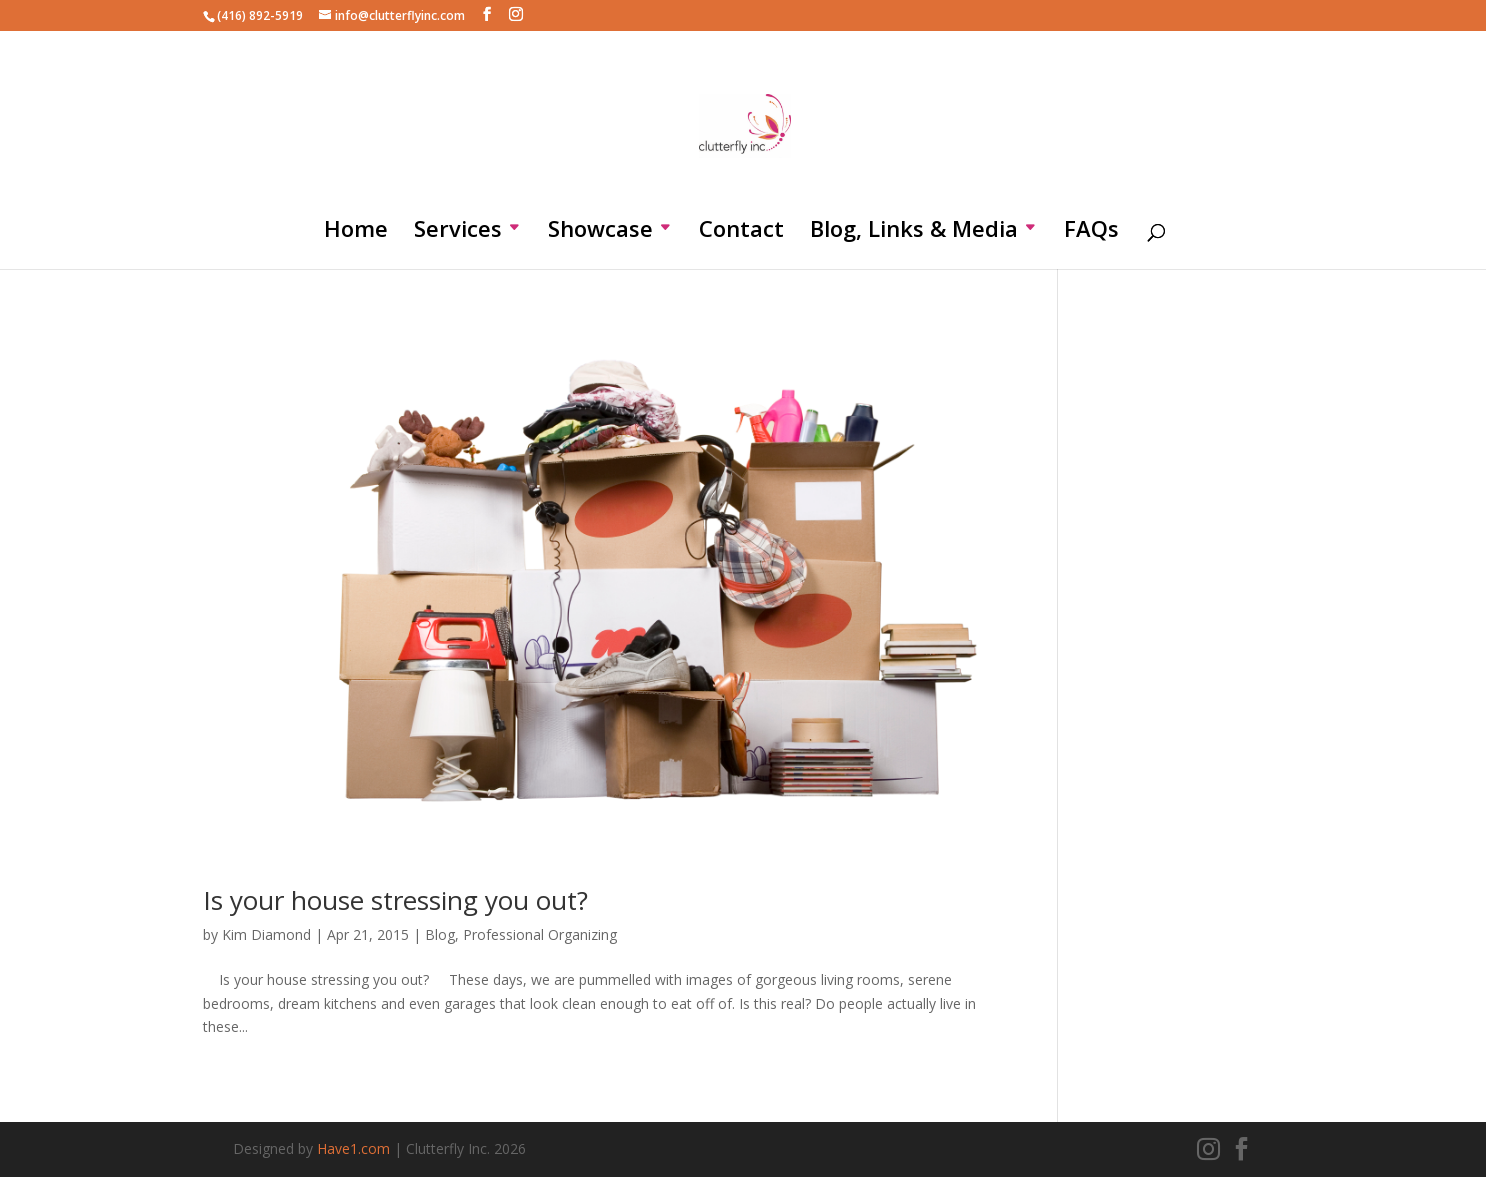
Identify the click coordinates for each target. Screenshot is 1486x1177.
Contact (741, 232)
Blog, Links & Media (914, 232)
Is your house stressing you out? (395, 900)
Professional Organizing (540, 934)
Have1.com (353, 1148)
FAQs (1091, 232)
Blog (440, 934)
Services (458, 232)
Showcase (600, 232)
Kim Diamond (266, 934)
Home (356, 232)
